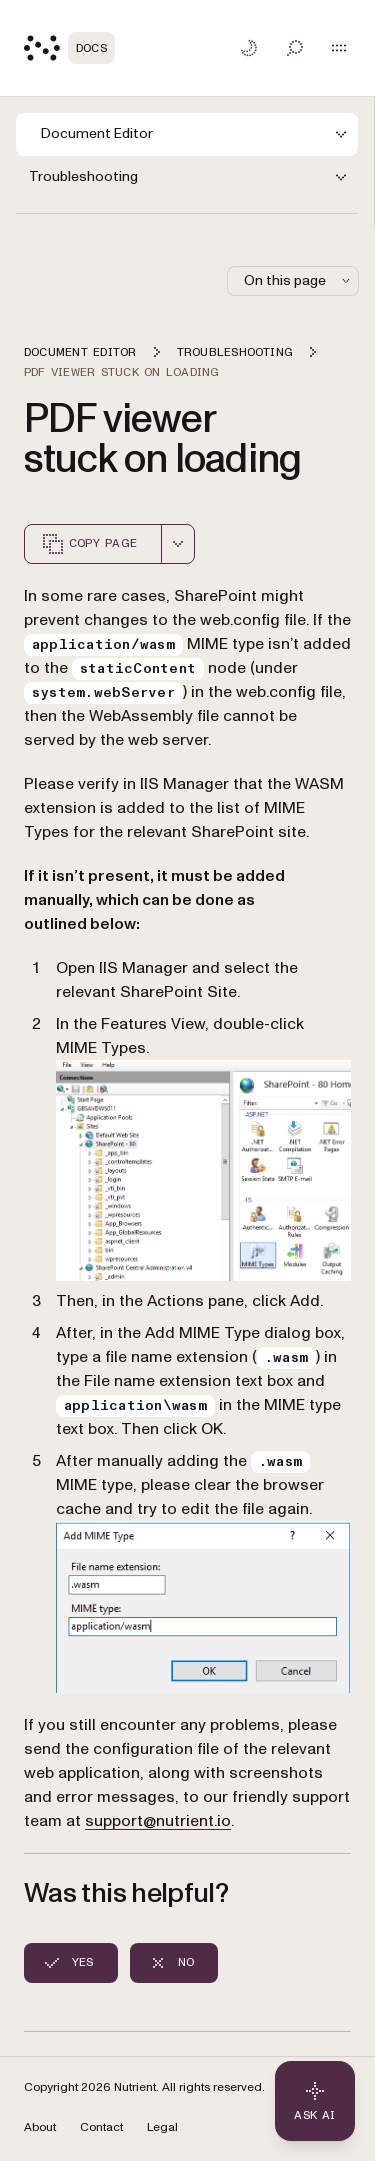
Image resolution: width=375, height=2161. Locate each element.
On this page (299, 280)
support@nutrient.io (158, 1821)
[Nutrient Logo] (69, 48)
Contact (101, 2127)
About (40, 2127)
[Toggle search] (295, 48)
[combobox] (178, 544)
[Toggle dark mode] (249, 48)
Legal (162, 2127)
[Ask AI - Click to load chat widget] (315, 2101)
